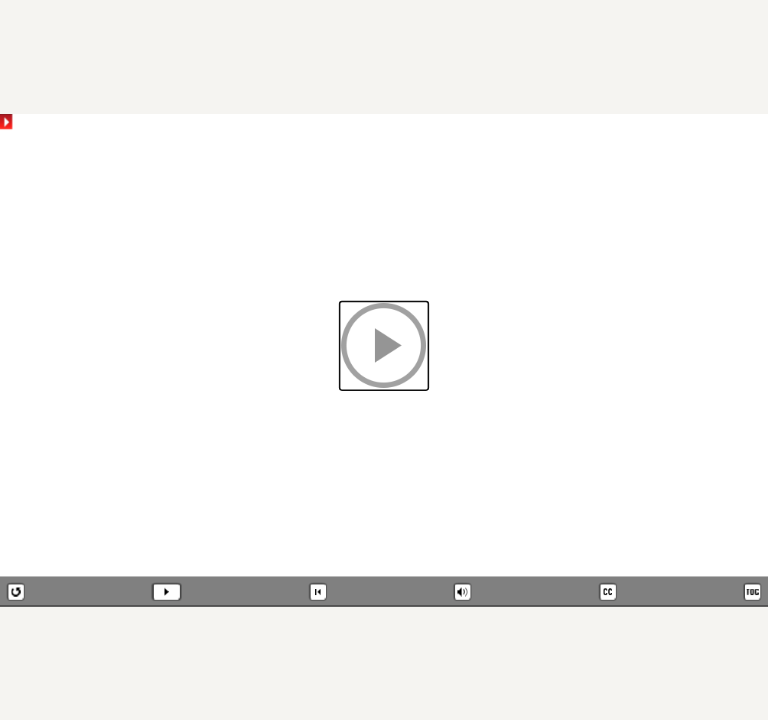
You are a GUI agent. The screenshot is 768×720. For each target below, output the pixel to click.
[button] (384, 345)
